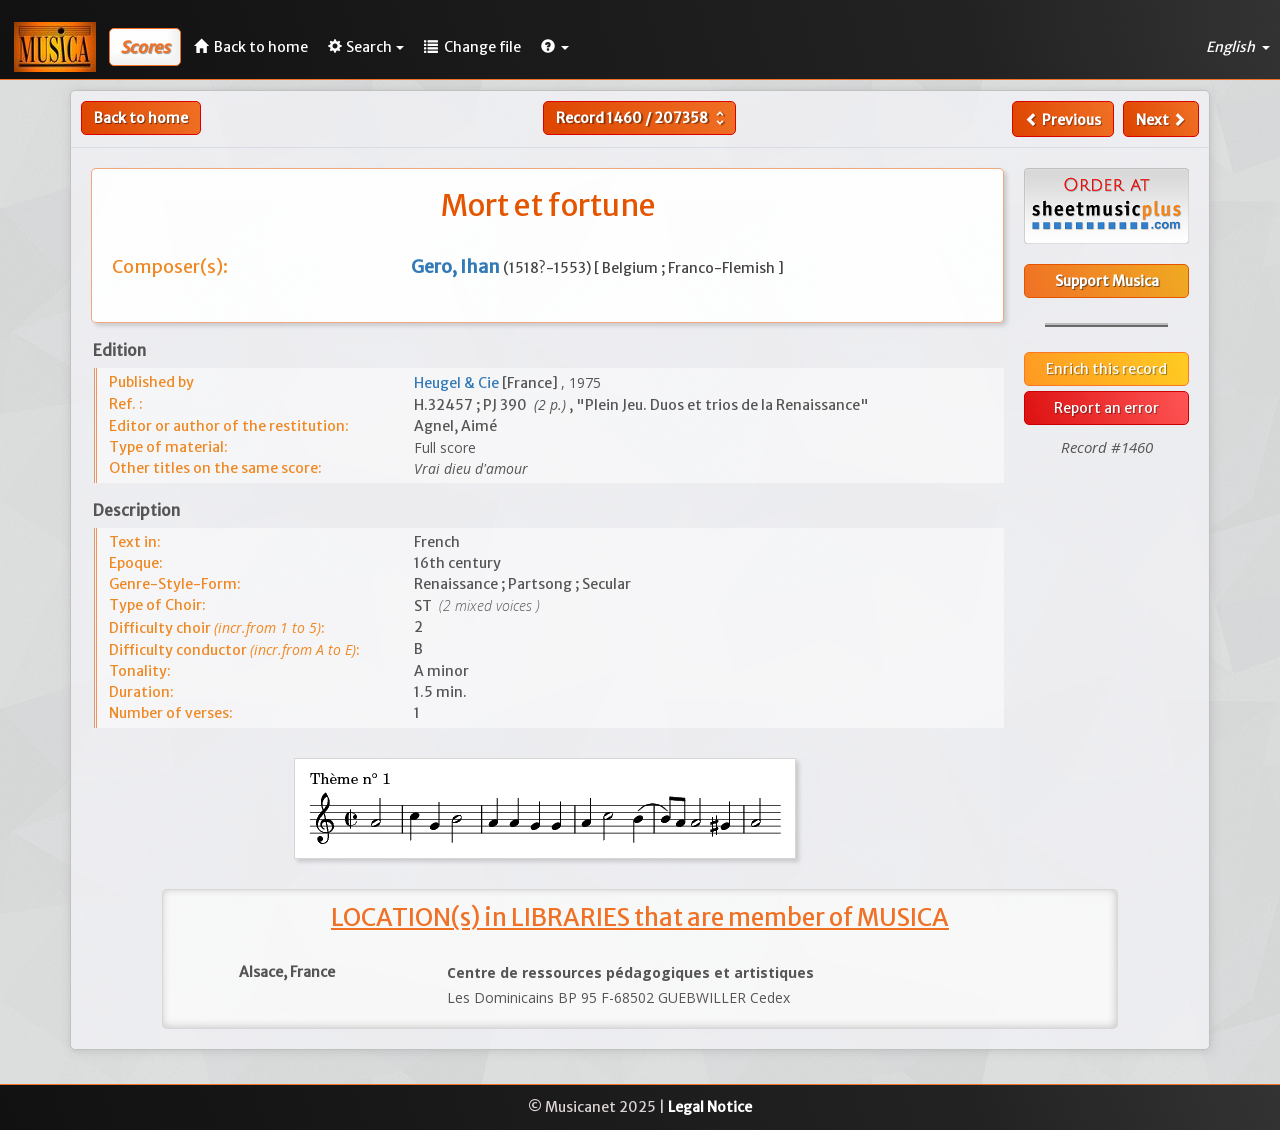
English (1238, 47)
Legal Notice (710, 1107)
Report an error (1106, 408)
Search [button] (366, 47)
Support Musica (1107, 281)
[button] (555, 47)
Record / (642, 118)
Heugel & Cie (458, 383)
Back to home (141, 118)
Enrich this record (1106, 369)
